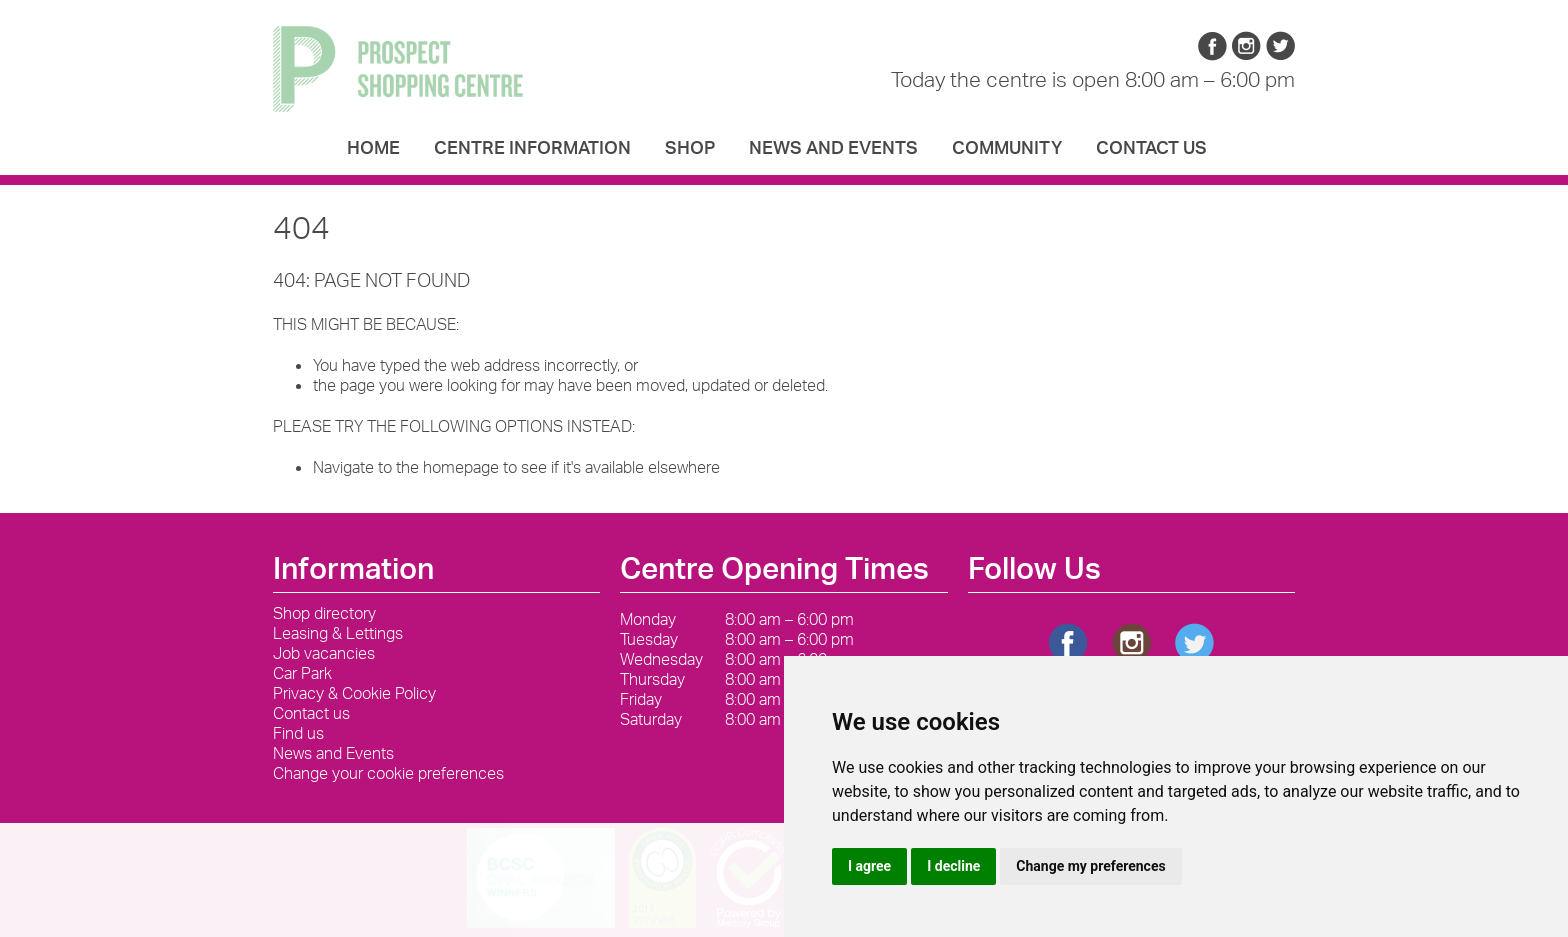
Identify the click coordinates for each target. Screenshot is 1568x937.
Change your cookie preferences (388, 773)
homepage (461, 467)
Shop (690, 150)
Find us (298, 733)
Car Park (302, 673)
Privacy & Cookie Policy (354, 693)
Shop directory (324, 613)
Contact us (1151, 150)
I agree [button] (869, 866)
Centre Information (532, 150)
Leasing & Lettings (338, 633)
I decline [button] (953, 866)
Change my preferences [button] (1090, 866)
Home (373, 150)
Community (1007, 150)
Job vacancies (324, 653)
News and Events (833, 150)
